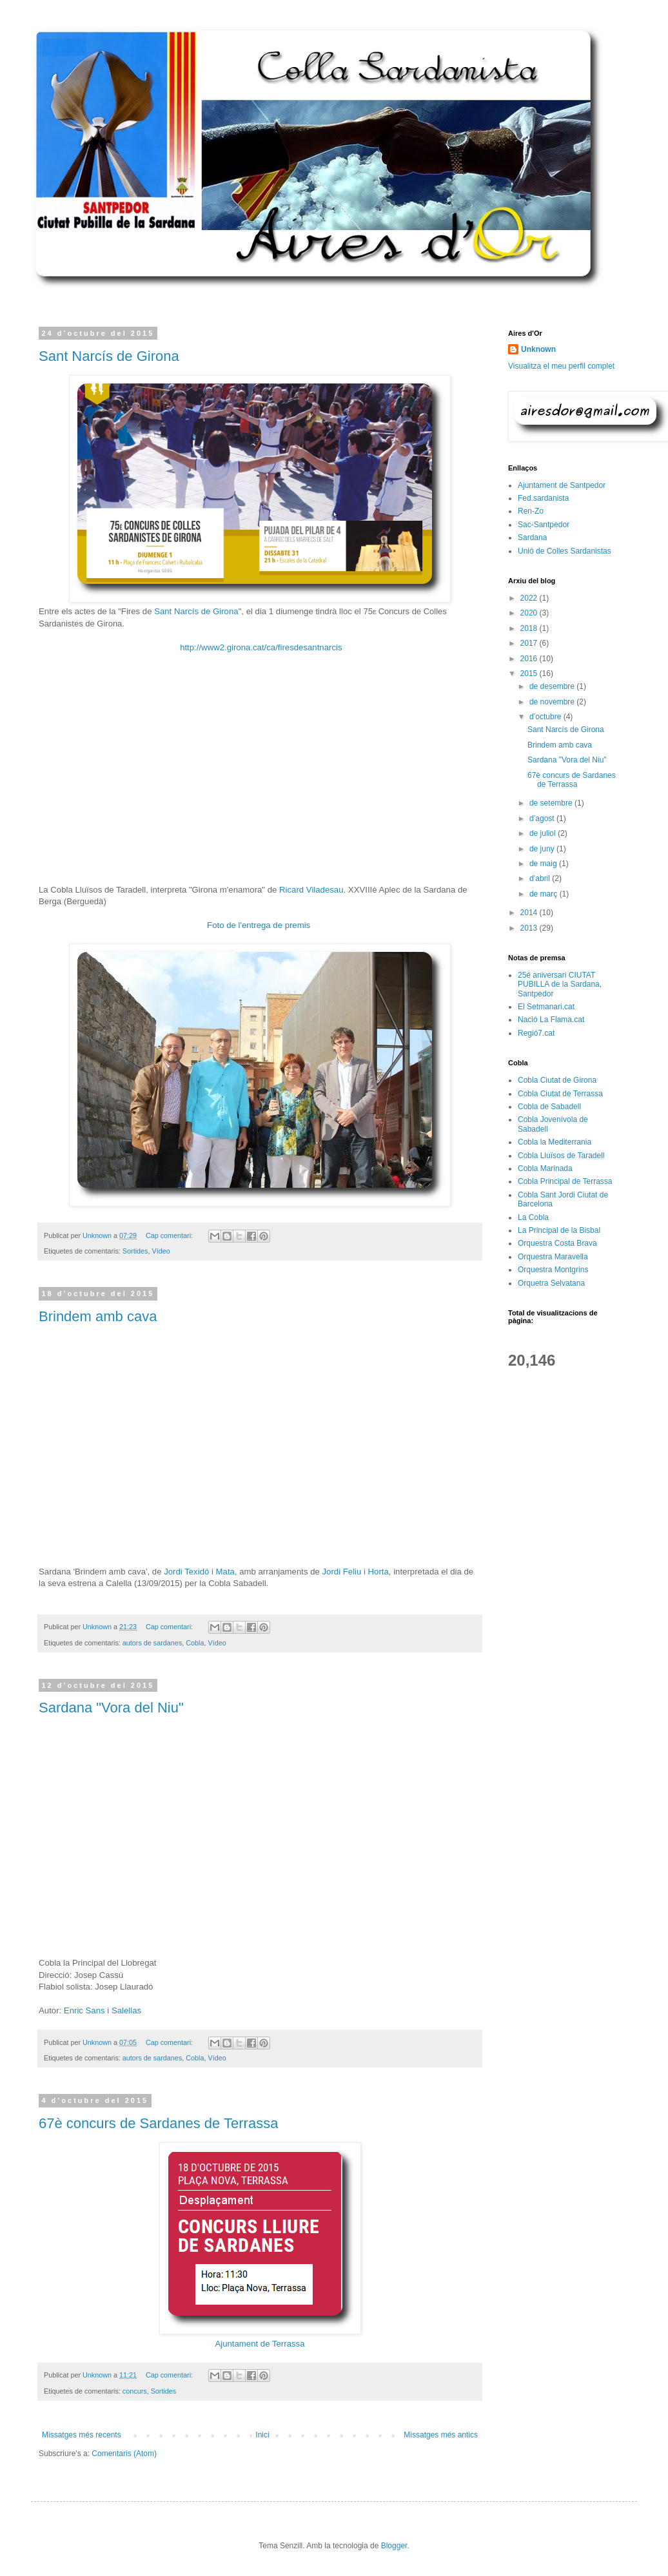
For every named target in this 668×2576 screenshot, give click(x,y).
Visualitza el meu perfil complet (561, 366)
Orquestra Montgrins (553, 1269)
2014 (530, 912)
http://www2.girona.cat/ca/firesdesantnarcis (261, 647)
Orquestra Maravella (553, 1256)
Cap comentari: (170, 1235)
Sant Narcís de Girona (109, 356)
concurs (135, 2391)
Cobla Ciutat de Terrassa (560, 1093)
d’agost (542, 818)
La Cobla (533, 1217)
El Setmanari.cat (546, 1006)
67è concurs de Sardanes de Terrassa (158, 2123)
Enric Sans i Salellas (102, 2010)
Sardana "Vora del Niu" (111, 1708)
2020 (530, 612)
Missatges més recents (81, 2434)
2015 (530, 673)
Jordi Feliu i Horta (355, 1571)
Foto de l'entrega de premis (260, 925)
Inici (262, 2434)
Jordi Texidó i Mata (199, 1571)
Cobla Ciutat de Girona (557, 1080)
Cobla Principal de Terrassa (565, 1181)
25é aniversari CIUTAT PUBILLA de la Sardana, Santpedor (560, 984)
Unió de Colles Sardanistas (564, 551)
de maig (544, 863)
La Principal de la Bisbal (559, 1230)
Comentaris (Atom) (124, 2453)
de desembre (552, 686)
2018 (530, 628)
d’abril (540, 878)
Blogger (394, 2545)
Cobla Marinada (545, 1168)
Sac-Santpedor (543, 524)
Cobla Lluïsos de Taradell (561, 1155)
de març (544, 893)
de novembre (552, 701)
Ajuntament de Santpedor (561, 485)
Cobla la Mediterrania (554, 1142)
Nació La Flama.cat (551, 1019)
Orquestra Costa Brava (557, 1243)
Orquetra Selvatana (551, 1283)
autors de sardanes (152, 1643)
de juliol (543, 833)
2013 (530, 928)
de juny (542, 848)
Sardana (532, 537)
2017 (530, 643)
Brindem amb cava (98, 1316)
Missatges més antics (441, 2434)
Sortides (135, 1251)
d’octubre (546, 716)
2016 (530, 658)
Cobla (195, 1643)
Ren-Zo (531, 511)
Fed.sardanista (543, 498)
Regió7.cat (536, 1033)
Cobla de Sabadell (549, 1106)
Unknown (538, 349)
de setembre (552, 803)
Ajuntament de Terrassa (259, 2343)
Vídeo (161, 1251)
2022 (530, 598)
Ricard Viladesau (311, 890)
